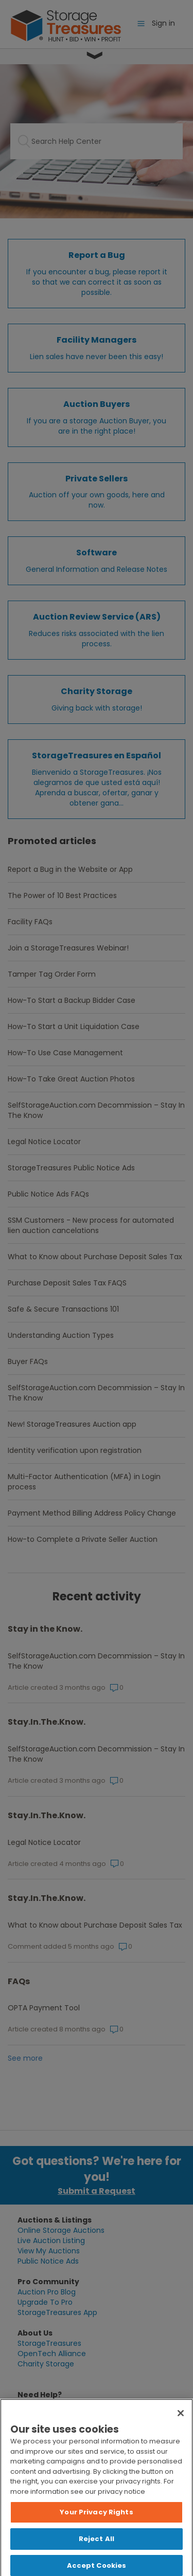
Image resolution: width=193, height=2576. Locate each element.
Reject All (96, 2546)
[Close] (180, 2421)
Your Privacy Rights (96, 2520)
